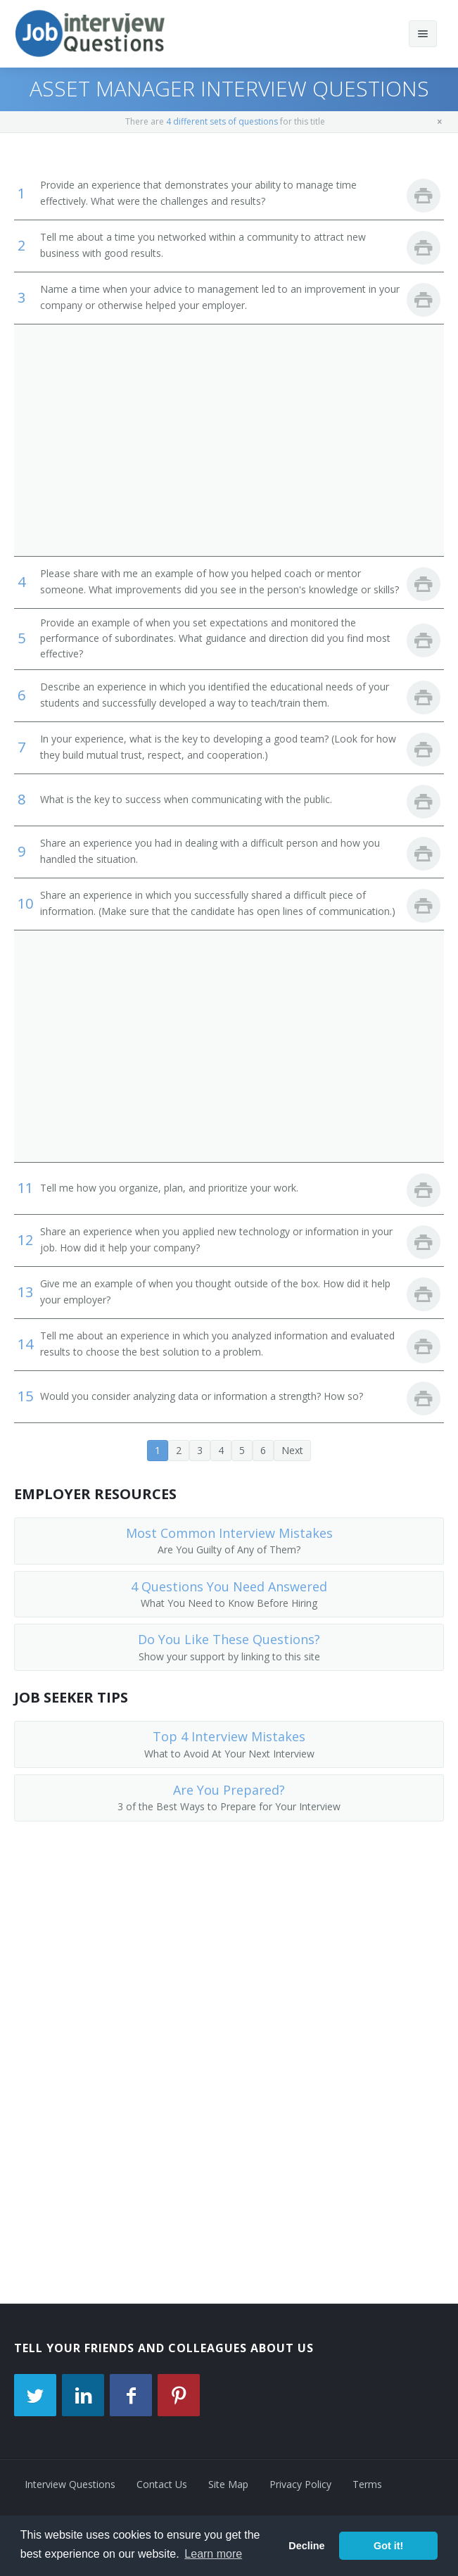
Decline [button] (306, 2545)
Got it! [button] (388, 2545)
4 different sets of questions (222, 121)
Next (292, 1450)
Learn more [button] (213, 2554)
